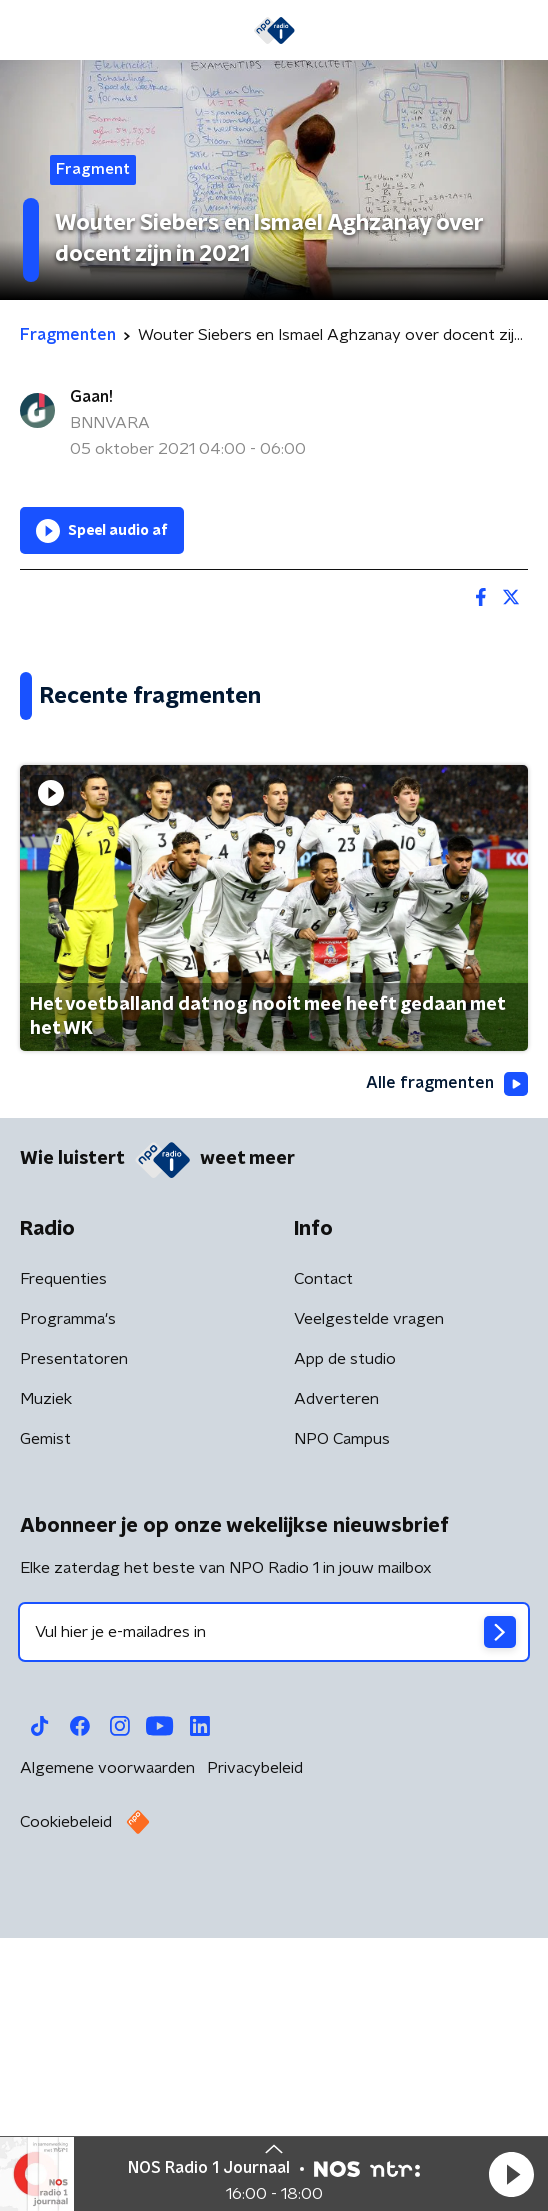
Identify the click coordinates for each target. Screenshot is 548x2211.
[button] (511, 2174)
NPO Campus (342, 1725)
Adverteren (336, 1685)
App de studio (345, 1645)
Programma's (68, 1605)
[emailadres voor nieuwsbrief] (274, 1918)
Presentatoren (74, 1645)
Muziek (46, 1685)
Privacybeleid (255, 2054)
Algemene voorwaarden (107, 2054)
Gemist (45, 1725)
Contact (323, 1565)
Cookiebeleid (66, 2108)
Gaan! (91, 397)
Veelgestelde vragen (369, 1605)
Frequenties (63, 1565)
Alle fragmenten (447, 1369)
